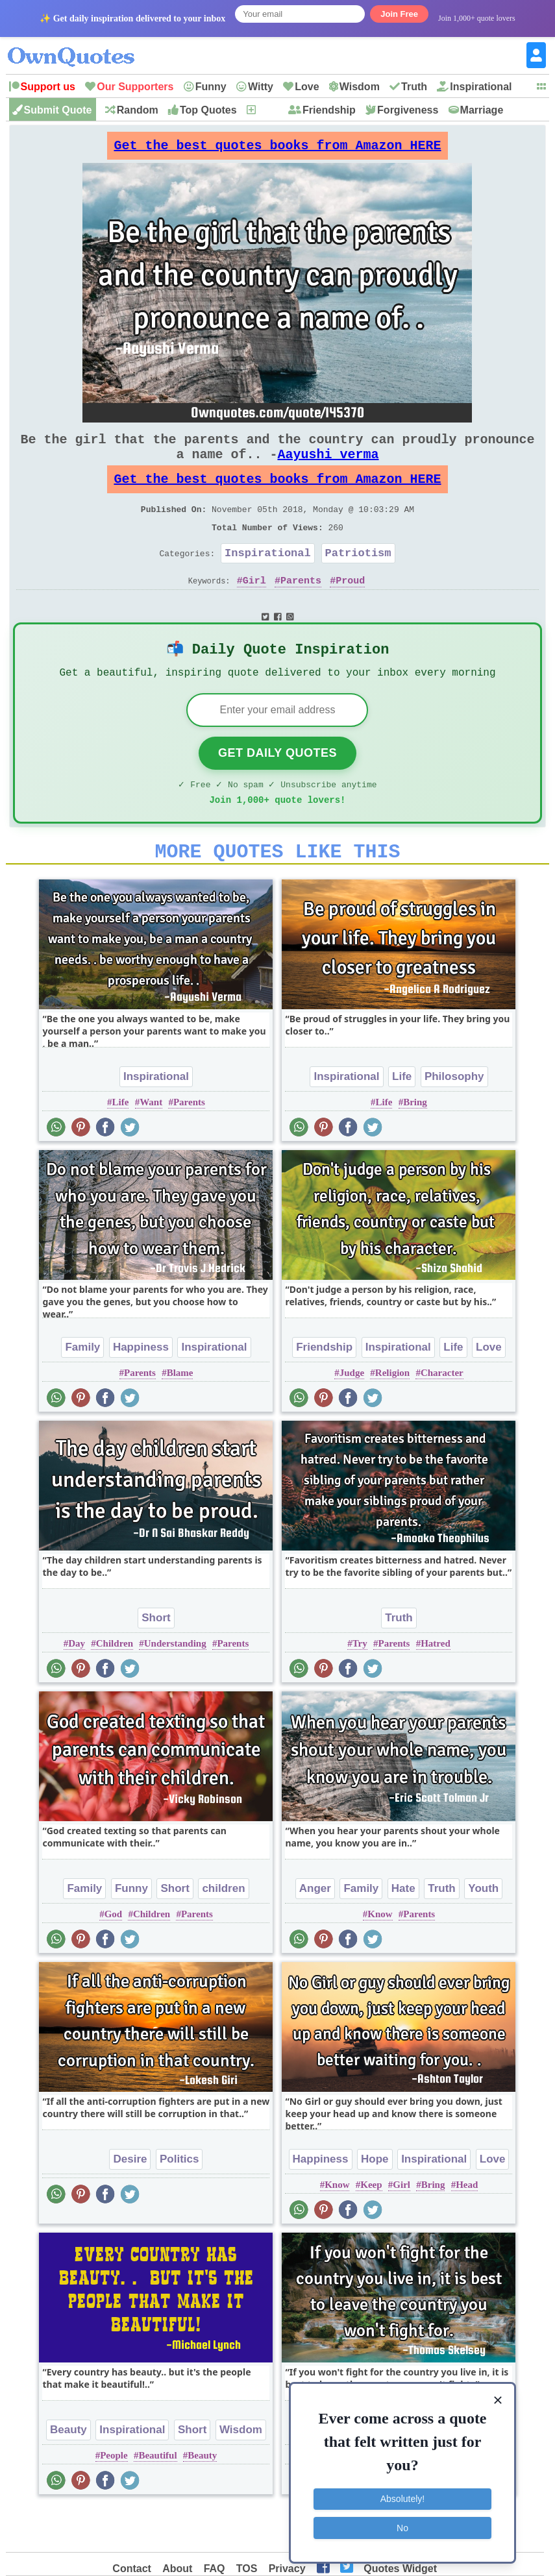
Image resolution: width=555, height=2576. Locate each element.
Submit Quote (58, 110)
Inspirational (481, 86)
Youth (483, 1931)
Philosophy (454, 1119)
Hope (375, 2202)
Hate (403, 1931)
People (114, 2498)
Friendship (329, 110)
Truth (414, 86)
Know (379, 1957)
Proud (350, 608)
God (114, 1957)
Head (467, 2227)
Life (120, 1145)
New (267, 110)
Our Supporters (135, 86)
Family (82, 1390)
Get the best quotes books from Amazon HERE (277, 149)
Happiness (141, 1390)
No (402, 2527)
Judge (351, 1415)
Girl (254, 608)
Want (151, 1145)
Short (156, 1660)
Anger (315, 1931)
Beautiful (157, 2498)
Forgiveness (407, 110)
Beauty (68, 2472)
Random (137, 110)
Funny (211, 86)
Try (359, 1686)
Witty (260, 86)
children (223, 1931)
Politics (179, 2202)
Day (76, 1686)
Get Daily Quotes (277, 787)
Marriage (482, 110)
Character (442, 1415)
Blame (180, 1415)
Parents (300, 608)
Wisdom (359, 86)
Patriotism (358, 578)
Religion (392, 1415)
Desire (130, 2202)
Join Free (399, 14)
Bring (415, 1145)
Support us (48, 86)
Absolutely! (402, 2499)
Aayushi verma (327, 467)
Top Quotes (208, 110)
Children (114, 1686)
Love (307, 86)
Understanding (175, 1686)
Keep (371, 2227)
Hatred (435, 1686)
